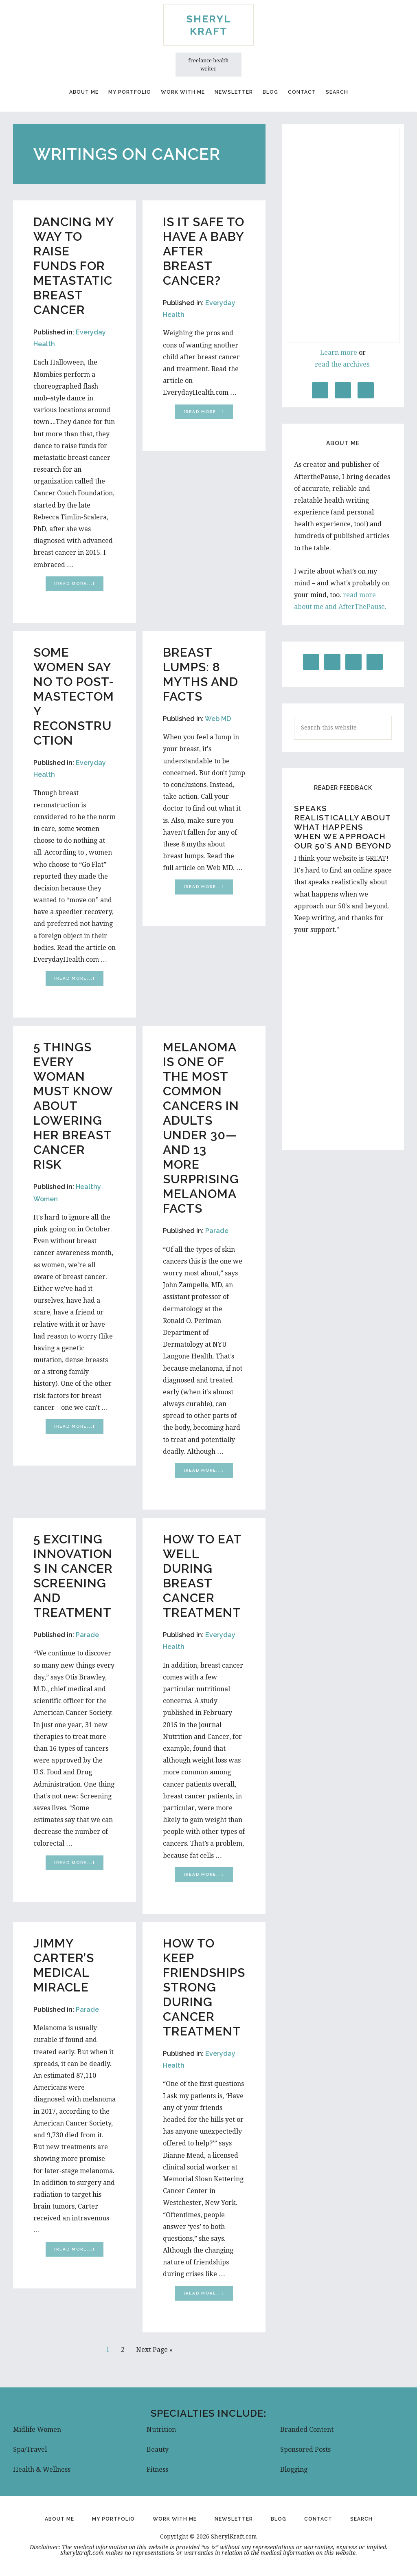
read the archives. (343, 364)
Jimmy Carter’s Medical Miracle (63, 1965)
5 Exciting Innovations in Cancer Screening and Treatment (73, 1576)
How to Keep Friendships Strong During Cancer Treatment (204, 1987)
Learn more (338, 352)
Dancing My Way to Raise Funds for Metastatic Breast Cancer (73, 266)
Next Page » (154, 2351)
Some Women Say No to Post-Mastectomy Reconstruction (73, 696)
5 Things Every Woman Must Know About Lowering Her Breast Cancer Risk (73, 1106)
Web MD (218, 719)
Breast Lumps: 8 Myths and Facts (200, 674)
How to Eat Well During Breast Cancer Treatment (202, 1576)
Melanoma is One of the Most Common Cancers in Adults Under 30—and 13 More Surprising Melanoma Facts (201, 1127)
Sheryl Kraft (209, 25)
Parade (216, 1231)
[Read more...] (78, 585)
